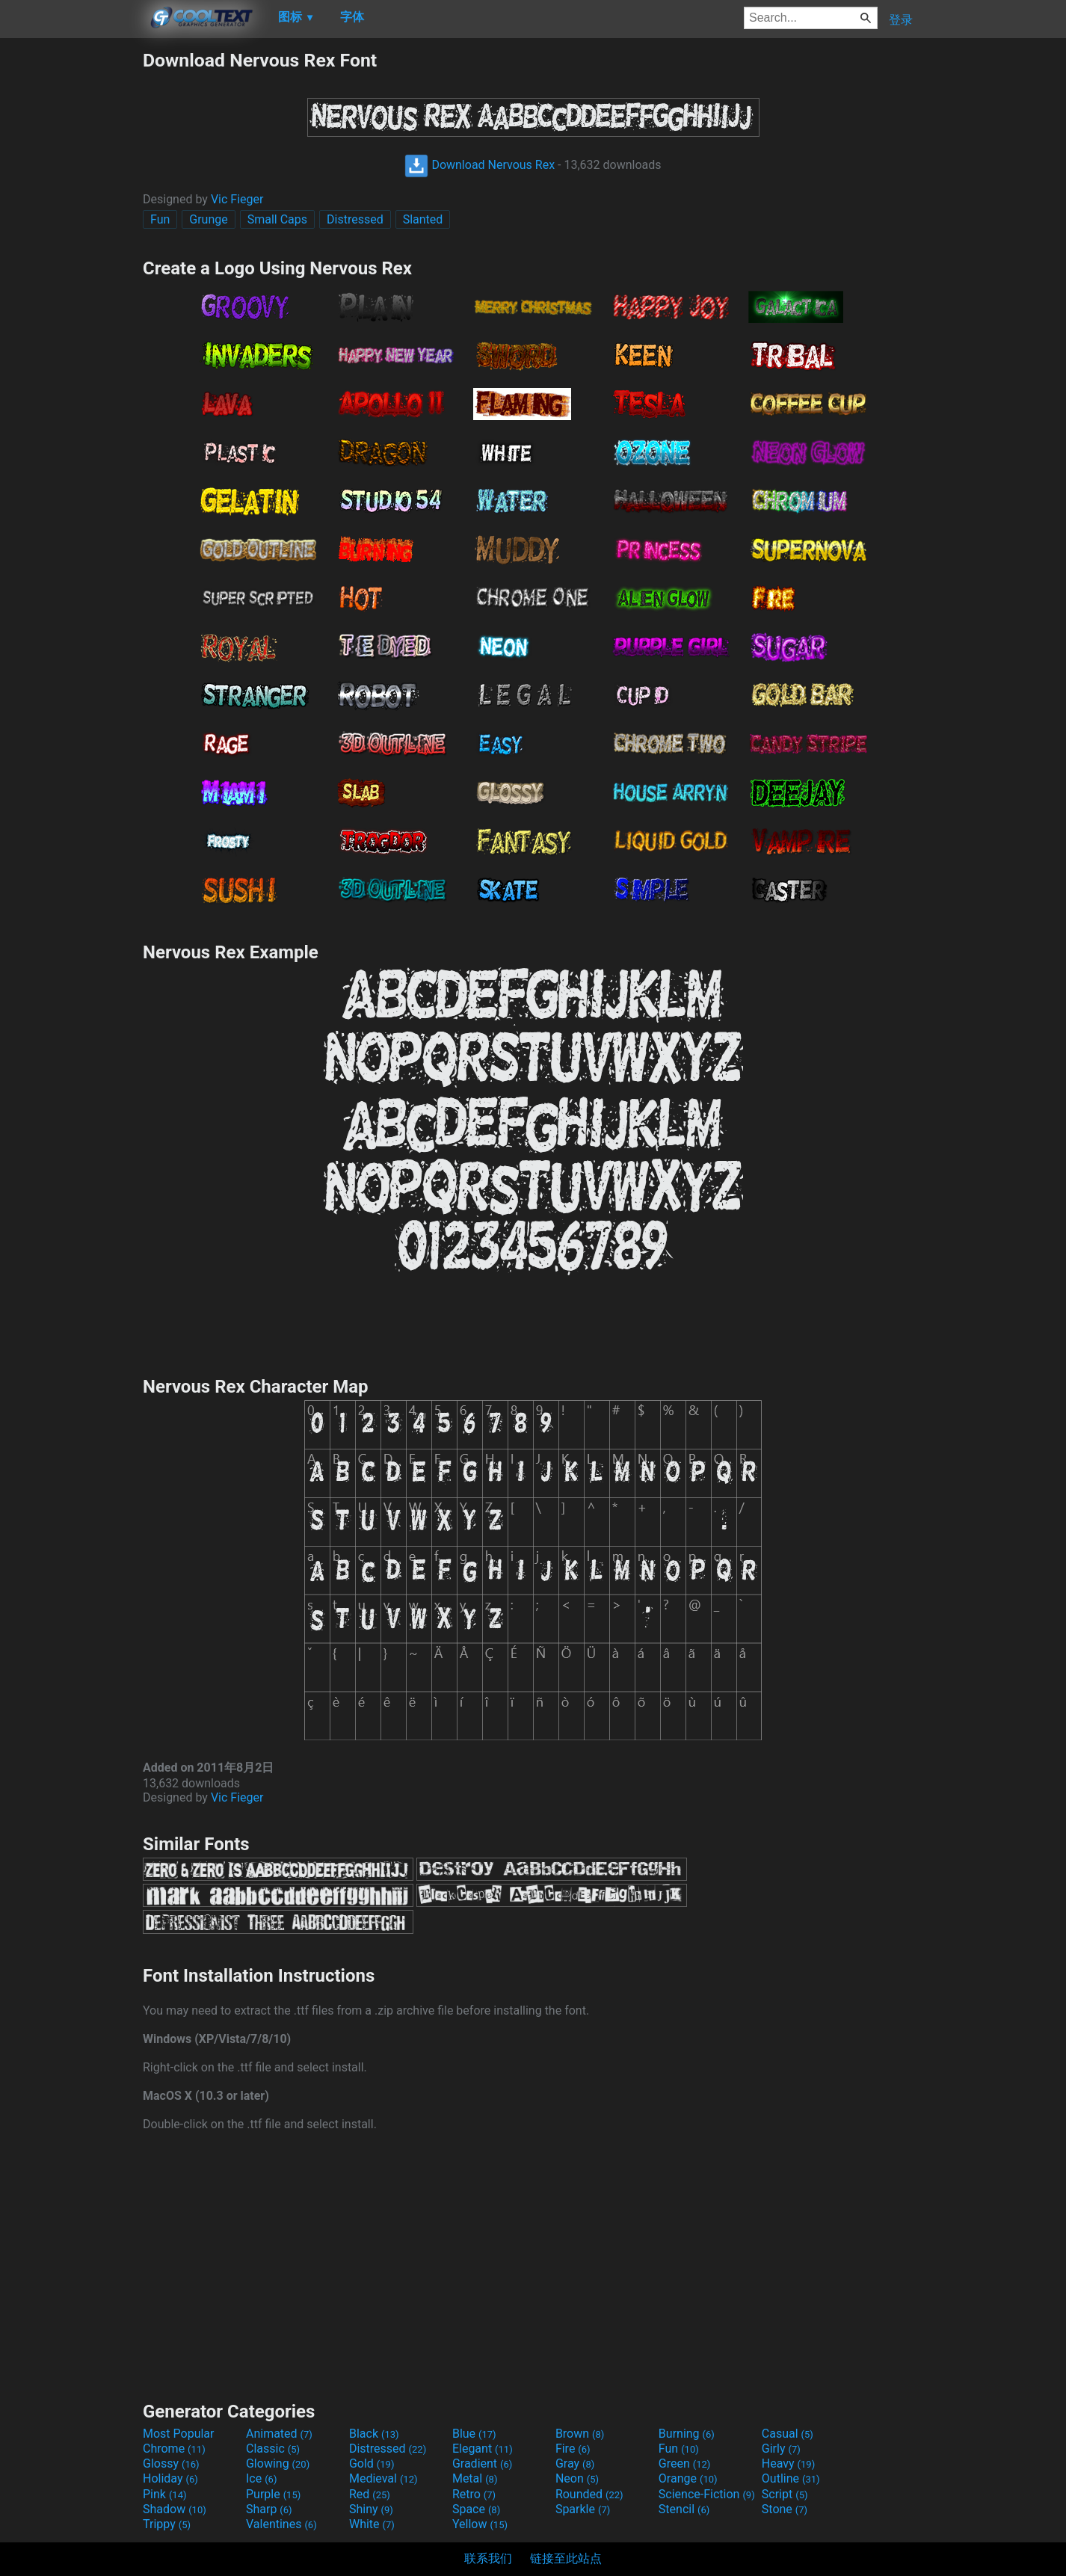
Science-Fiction (707, 2494)
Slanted (423, 219)
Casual (787, 2433)
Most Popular (179, 2433)
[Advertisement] (71, 273)
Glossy (171, 2463)
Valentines (281, 2524)
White (372, 2524)
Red (369, 2494)
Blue (474, 2433)
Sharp (269, 2509)
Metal (475, 2478)
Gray (574, 2463)
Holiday (170, 2478)
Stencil (684, 2509)
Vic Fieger (237, 199)
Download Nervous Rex (479, 165)
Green (685, 2463)
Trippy (167, 2524)
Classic (273, 2448)
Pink (165, 2494)
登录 (901, 20)
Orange (688, 2478)
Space (476, 2509)
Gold (372, 2463)
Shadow (174, 2509)
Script (785, 2494)
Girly (781, 2448)
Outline (791, 2478)
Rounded (589, 2494)
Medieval (383, 2478)
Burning (687, 2433)
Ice (261, 2478)
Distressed (355, 219)
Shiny (371, 2509)
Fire (573, 2448)
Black (374, 2433)
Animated (279, 2433)
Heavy (788, 2463)
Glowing (277, 2463)
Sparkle (582, 2509)
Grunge (208, 219)
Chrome (174, 2448)
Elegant (482, 2448)
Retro (474, 2494)
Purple (273, 2494)
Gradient (482, 2463)
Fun (160, 219)
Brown (579, 2433)
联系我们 (488, 2558)
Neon (577, 2478)
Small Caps (277, 219)
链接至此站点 (566, 2558)
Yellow (480, 2524)
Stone (784, 2509)
